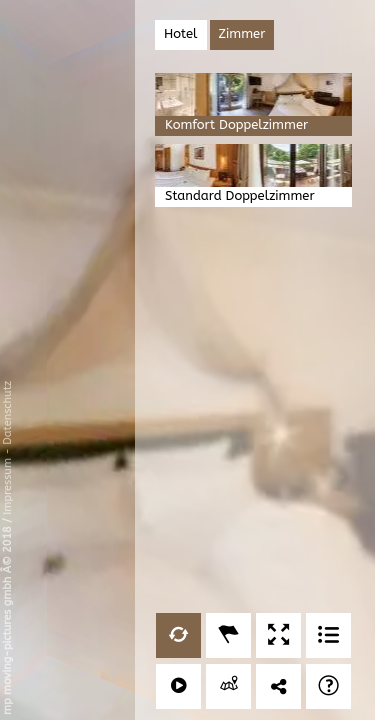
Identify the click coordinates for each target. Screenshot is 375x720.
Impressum (7, 486)
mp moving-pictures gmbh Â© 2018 (7, 619)
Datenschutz (7, 413)
